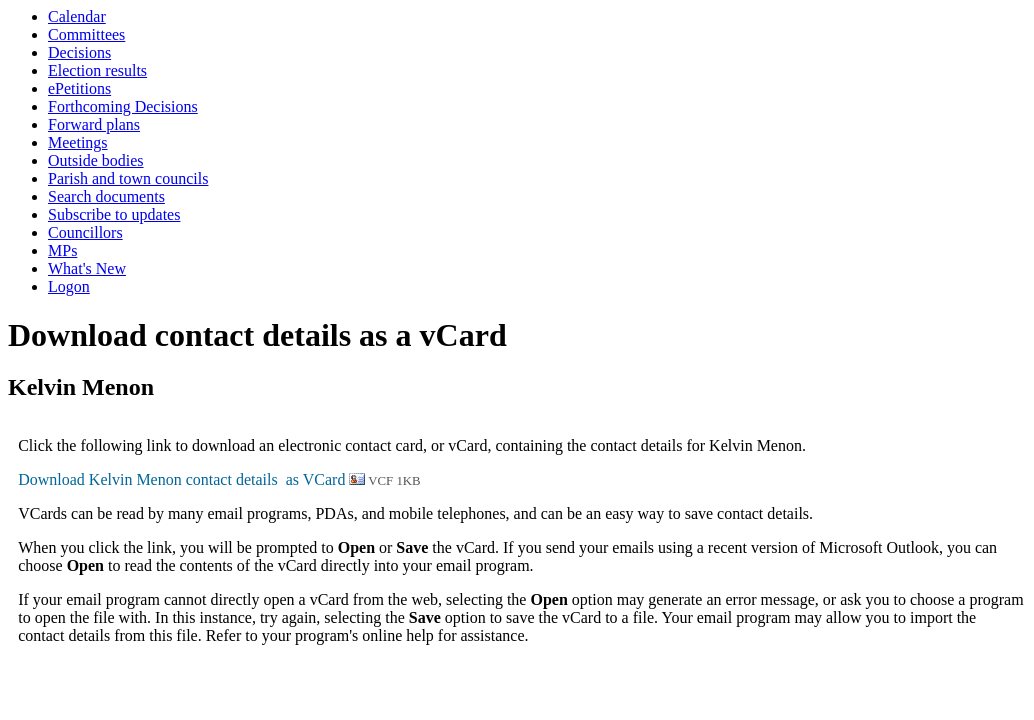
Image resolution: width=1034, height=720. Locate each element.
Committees (86, 34)
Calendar (77, 16)
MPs (62, 250)
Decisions (79, 52)
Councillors (85, 232)
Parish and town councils (128, 178)
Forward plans (94, 124)
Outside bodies (96, 160)
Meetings (78, 142)
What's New (87, 268)
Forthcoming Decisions (123, 106)
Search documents (106, 196)
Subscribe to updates (114, 214)
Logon (69, 286)
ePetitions (79, 88)
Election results (97, 70)
